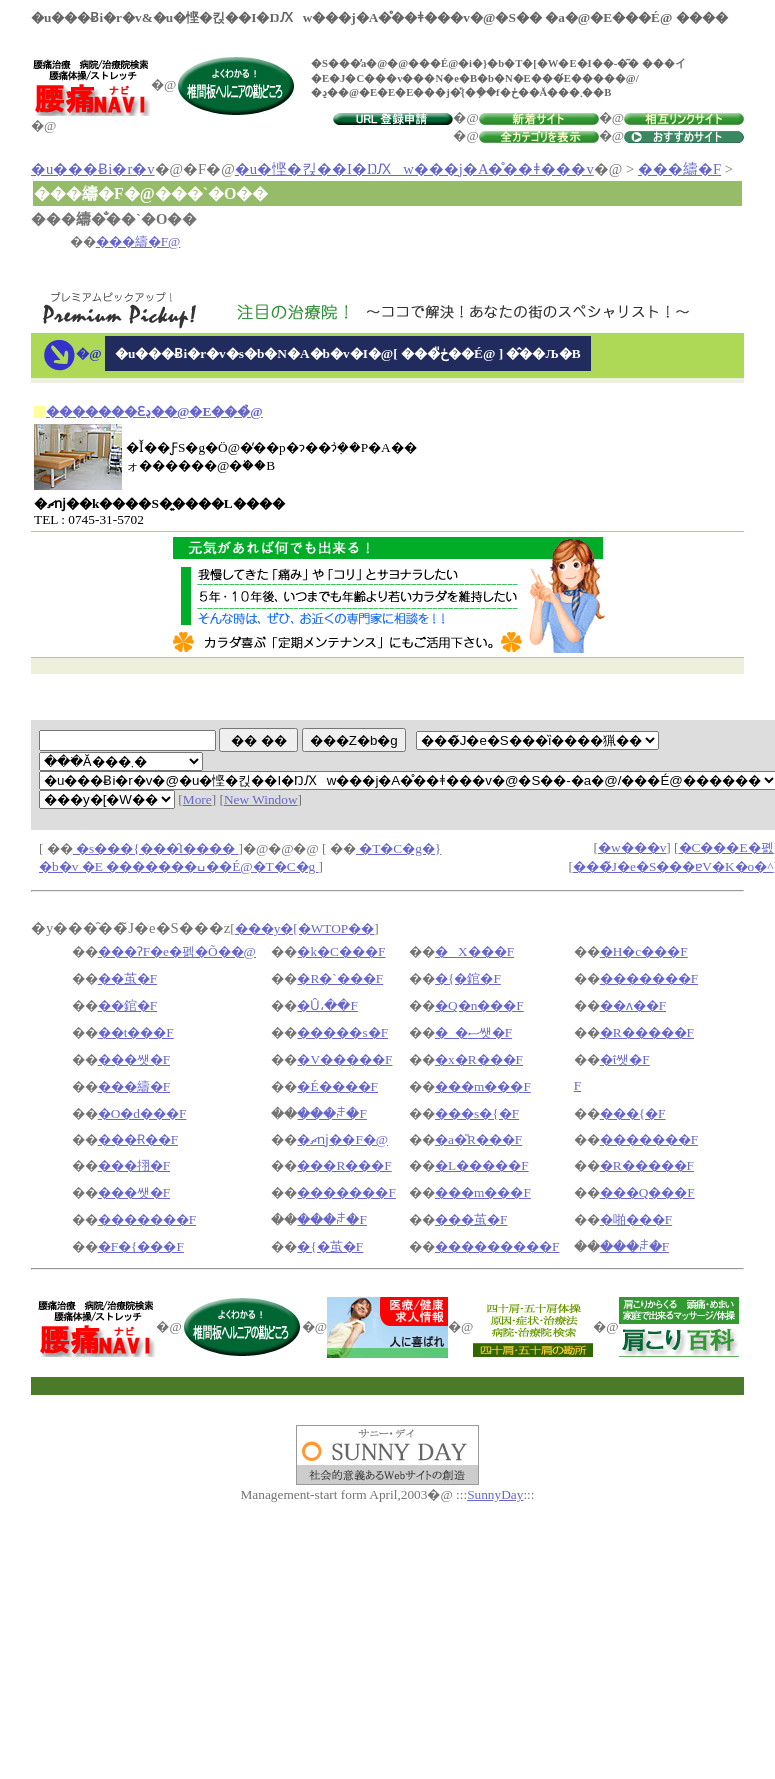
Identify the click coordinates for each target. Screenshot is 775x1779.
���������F (497, 1246)
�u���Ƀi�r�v (93, 169)
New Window (261, 799)
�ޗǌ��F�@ (342, 1139)
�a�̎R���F (478, 1139)
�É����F (337, 1086)
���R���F (344, 1165)
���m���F (483, 1086)
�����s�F (342, 1032)
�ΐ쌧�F (625, 1059)
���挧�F (134, 1165)
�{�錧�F (468, 978)
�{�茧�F (330, 1246)
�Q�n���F (479, 1005)
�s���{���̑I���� (156, 848)
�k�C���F (341, 951)
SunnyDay (495, 1494)
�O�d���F (142, 1113)
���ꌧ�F (331, 1113)
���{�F (633, 1113)
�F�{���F (141, 1246)
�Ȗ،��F (327, 1005)
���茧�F (471, 1219)
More (197, 799)
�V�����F (344, 1059)
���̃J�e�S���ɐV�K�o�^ (673, 866)
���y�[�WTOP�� (305, 928)
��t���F (136, 1032)
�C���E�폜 (726, 847)
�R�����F (647, 1032)
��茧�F (127, 978)
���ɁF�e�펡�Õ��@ (177, 951)
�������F (649, 978)
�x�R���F (479, 1059)
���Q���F (647, 1192)
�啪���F (636, 1219)
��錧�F (127, 1005)
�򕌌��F (577, 1085)
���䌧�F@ (138, 241)
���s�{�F (477, 1113)
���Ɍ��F (138, 1139)
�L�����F (482, 1165)
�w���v (632, 847)
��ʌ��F (633, 1005)
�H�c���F (644, 951)
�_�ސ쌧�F (473, 1032)
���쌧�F (134, 1059)
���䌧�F (679, 169)
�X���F (474, 951)
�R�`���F (340, 978)
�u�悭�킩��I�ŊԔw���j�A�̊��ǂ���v (414, 169)
